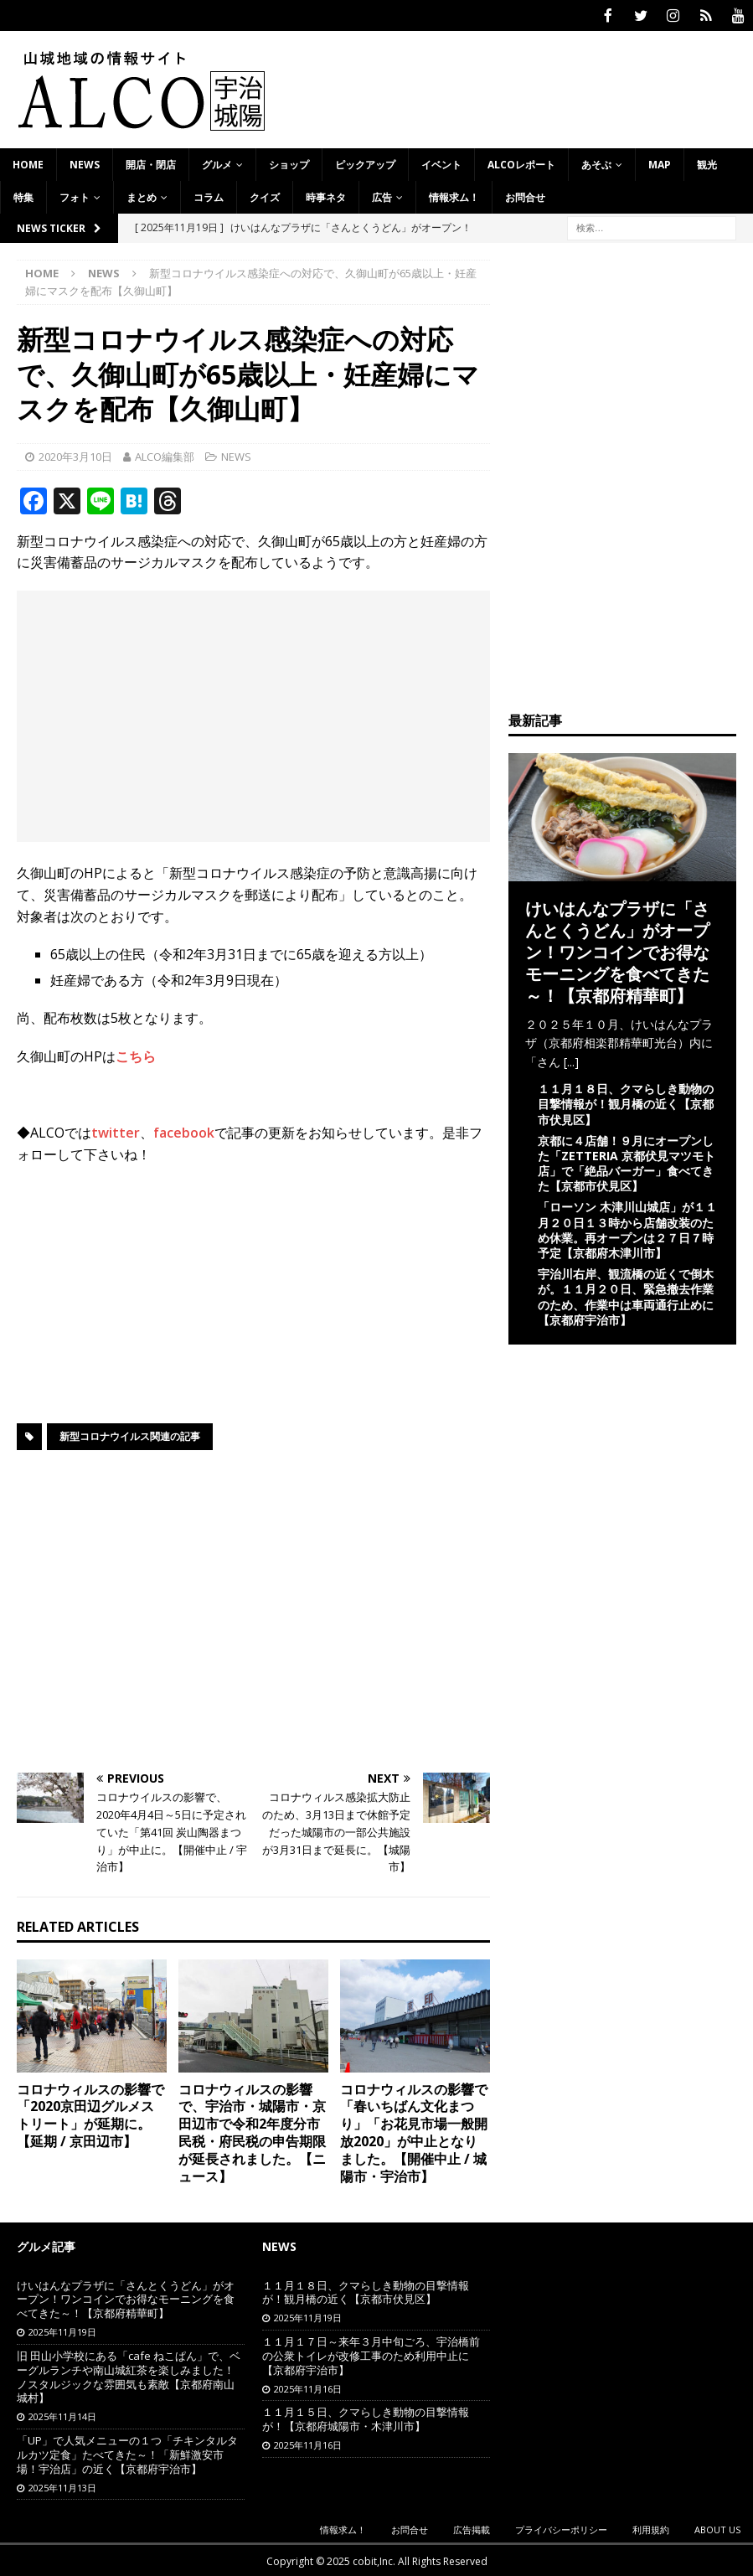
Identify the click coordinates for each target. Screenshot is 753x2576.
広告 (382, 195)
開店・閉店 (151, 163)
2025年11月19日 (62, 2330)
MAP (659, 163)
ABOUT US (717, 2528)
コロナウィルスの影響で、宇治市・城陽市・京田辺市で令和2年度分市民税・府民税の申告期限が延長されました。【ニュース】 (252, 2131)
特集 (23, 195)
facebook (183, 1131)
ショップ (289, 163)
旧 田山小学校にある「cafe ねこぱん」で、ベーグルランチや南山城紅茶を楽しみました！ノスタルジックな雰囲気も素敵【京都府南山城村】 (128, 2375)
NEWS (85, 163)
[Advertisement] (253, 714)
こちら (136, 1054)
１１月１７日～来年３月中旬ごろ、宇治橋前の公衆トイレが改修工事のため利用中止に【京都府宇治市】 (371, 2354)
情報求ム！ (454, 195)
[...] (571, 1060)
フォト (74, 195)
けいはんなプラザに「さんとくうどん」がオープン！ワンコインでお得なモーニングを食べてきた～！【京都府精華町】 (617, 950)
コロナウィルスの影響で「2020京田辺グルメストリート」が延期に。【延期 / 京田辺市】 (90, 2113)
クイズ (265, 195)
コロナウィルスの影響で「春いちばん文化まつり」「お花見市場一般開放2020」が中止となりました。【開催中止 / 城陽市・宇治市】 (413, 2131)
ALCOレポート (521, 163)
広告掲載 (471, 2528)
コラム (208, 195)
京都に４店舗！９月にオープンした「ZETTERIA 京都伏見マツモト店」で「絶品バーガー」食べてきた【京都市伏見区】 (626, 1162)
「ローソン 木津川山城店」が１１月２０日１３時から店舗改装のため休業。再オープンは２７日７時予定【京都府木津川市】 (627, 1228)
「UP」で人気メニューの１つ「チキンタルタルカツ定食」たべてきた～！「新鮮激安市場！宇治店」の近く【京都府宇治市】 (127, 2453)
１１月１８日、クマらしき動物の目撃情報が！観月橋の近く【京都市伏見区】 (626, 1102)
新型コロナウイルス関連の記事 (129, 1434)
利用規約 (650, 2528)
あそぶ (596, 163)
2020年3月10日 (75, 454)
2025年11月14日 (62, 2414)
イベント (441, 163)
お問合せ (525, 195)
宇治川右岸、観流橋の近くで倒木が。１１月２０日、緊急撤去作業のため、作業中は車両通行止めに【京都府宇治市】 (626, 1295)
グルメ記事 (46, 2245)
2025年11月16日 (308, 2387)
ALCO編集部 (164, 454)
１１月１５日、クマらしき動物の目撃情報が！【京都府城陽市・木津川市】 (365, 2417)
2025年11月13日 (62, 2486)
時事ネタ (326, 195)
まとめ (141, 195)
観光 (707, 163)
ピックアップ (365, 163)
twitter (115, 1131)
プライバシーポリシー (561, 2528)
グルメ (217, 163)
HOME (28, 163)
